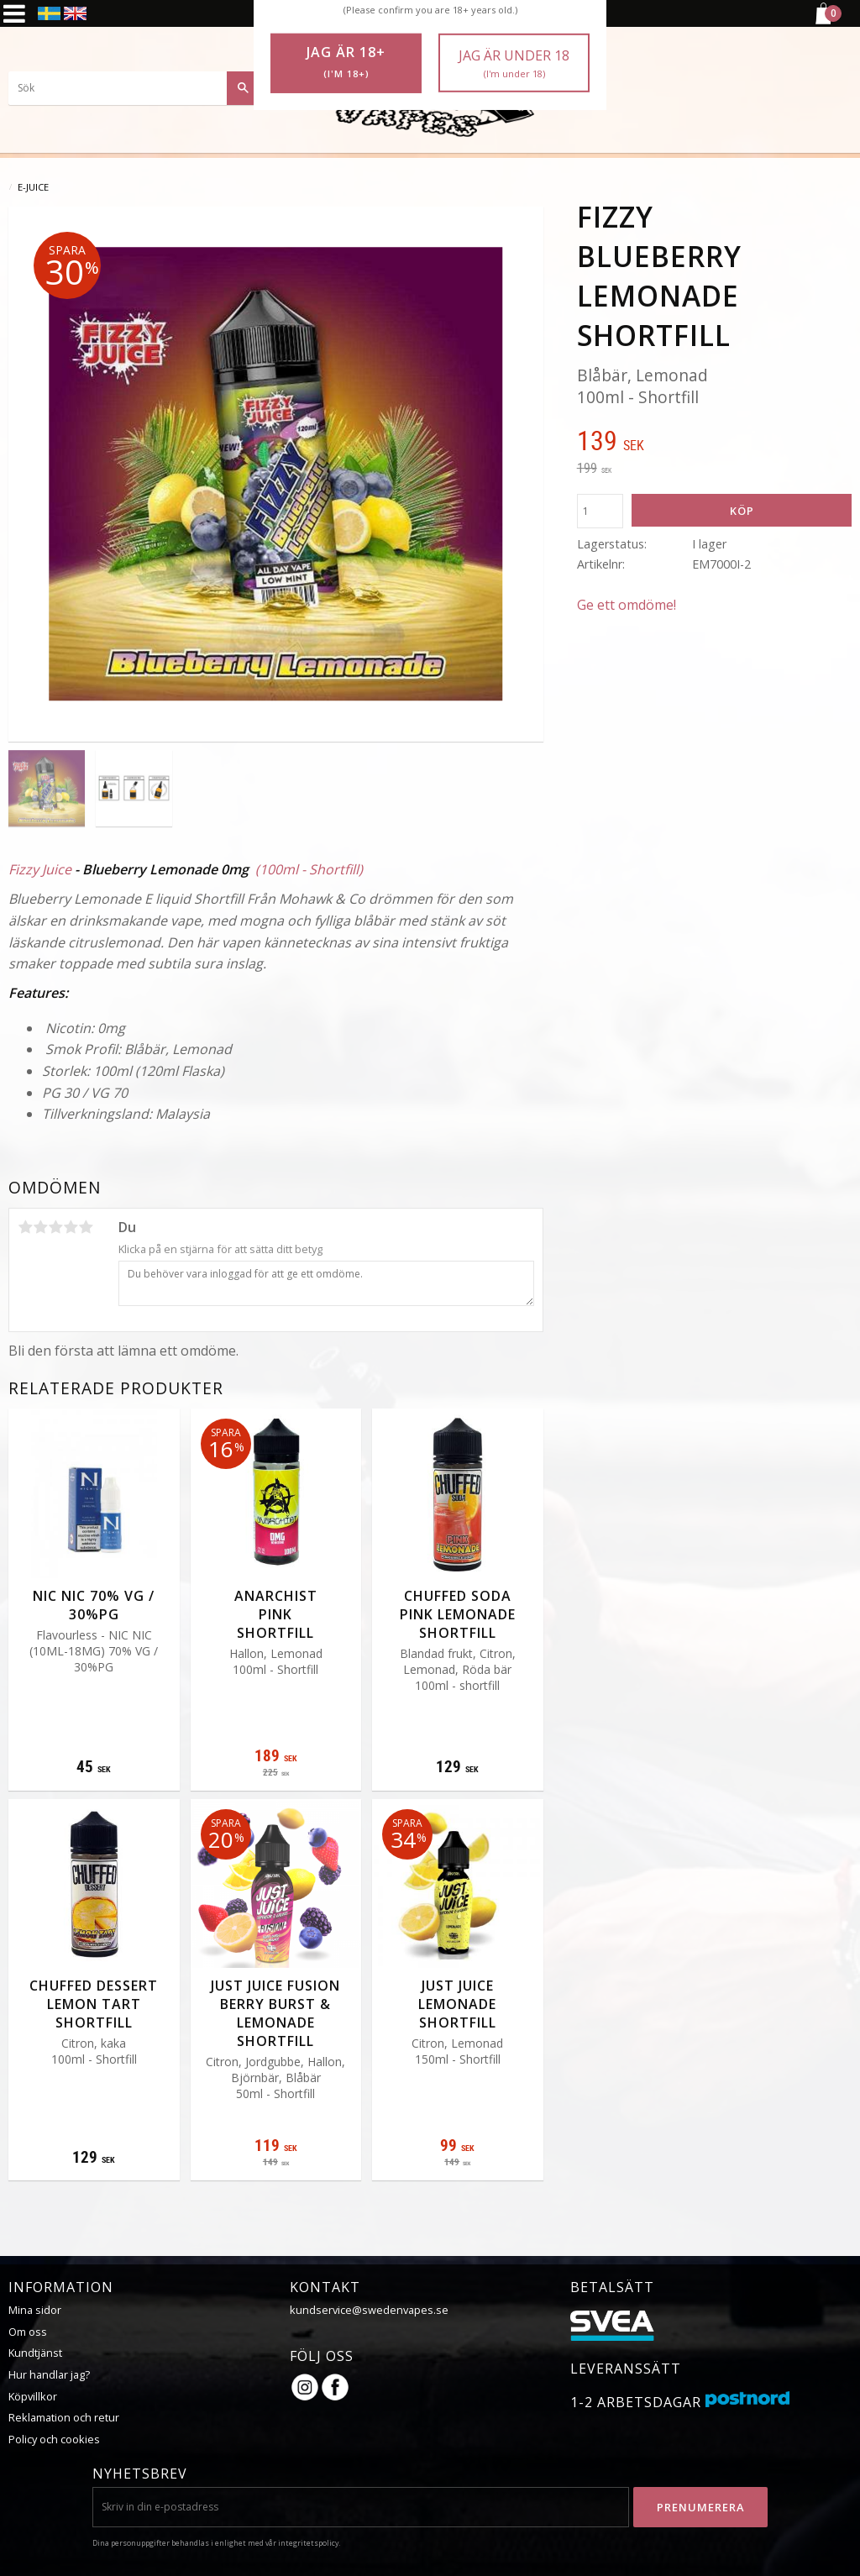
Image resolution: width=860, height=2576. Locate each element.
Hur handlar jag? (49, 2374)
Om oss (27, 2331)
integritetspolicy (308, 2542)
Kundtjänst (35, 2352)
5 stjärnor (85, 1227)
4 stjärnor (70, 1227)
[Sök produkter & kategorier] (134, 88)
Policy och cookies (54, 2439)
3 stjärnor (55, 1227)
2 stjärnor (40, 1227)
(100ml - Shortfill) (309, 869)
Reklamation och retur (63, 2417)
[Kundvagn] (822, 22)
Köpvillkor (32, 2396)
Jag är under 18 (514, 63)
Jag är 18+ (346, 62)
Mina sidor (34, 2309)
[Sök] (243, 88)
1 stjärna (25, 1227)
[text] (714, 442)
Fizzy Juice (39, 869)
